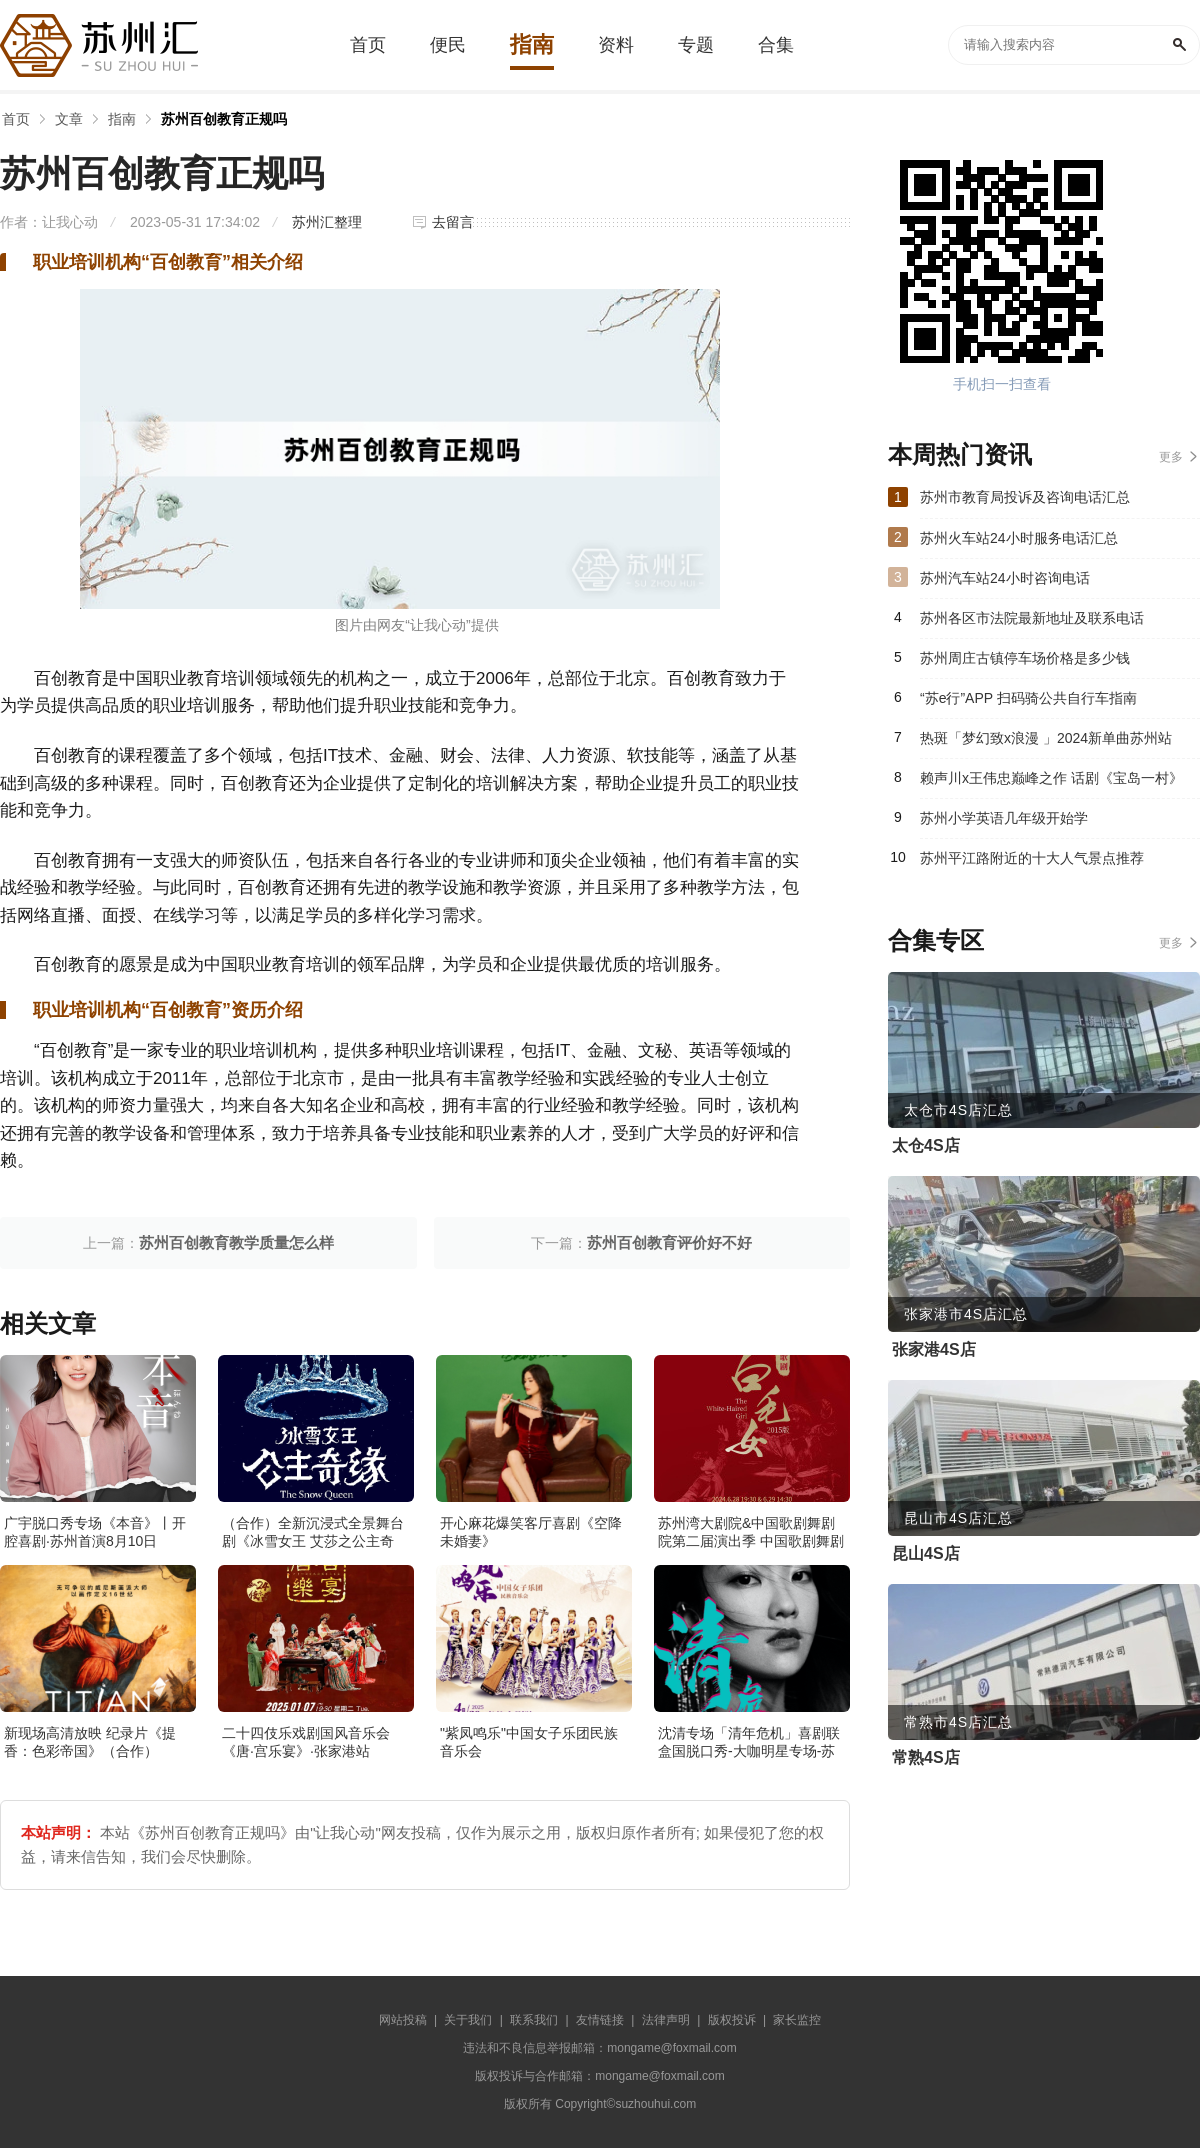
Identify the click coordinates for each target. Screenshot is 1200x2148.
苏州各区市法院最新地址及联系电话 (1032, 618)
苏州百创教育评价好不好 (669, 1242)
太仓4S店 (926, 1145)
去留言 (453, 222)
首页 (16, 119)
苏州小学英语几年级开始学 (1004, 818)
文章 (69, 119)
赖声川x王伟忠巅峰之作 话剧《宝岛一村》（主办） (1051, 784)
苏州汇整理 (327, 222)
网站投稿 (403, 2020)
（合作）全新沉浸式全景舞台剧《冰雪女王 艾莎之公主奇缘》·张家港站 (313, 1541)
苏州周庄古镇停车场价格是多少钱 (1025, 658)
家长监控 (797, 2020)
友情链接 (600, 2020)
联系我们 (534, 2020)
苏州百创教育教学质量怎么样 (236, 1242)
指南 (122, 119)
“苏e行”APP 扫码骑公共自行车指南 (1028, 698)
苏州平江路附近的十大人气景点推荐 (1032, 858)
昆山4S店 (926, 1553)
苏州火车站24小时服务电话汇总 (1019, 538)
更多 (1171, 457)
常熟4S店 (926, 1757)
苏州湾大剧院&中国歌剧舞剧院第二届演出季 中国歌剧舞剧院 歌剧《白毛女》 (751, 1541)
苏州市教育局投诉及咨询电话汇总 (1025, 497)
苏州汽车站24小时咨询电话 (1005, 578)
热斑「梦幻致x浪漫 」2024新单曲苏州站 (1046, 738)
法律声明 (666, 2020)
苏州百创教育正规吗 (224, 119)
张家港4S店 (934, 1349)
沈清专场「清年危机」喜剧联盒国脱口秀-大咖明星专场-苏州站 (749, 1751)
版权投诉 (732, 2020)
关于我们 (468, 2020)
